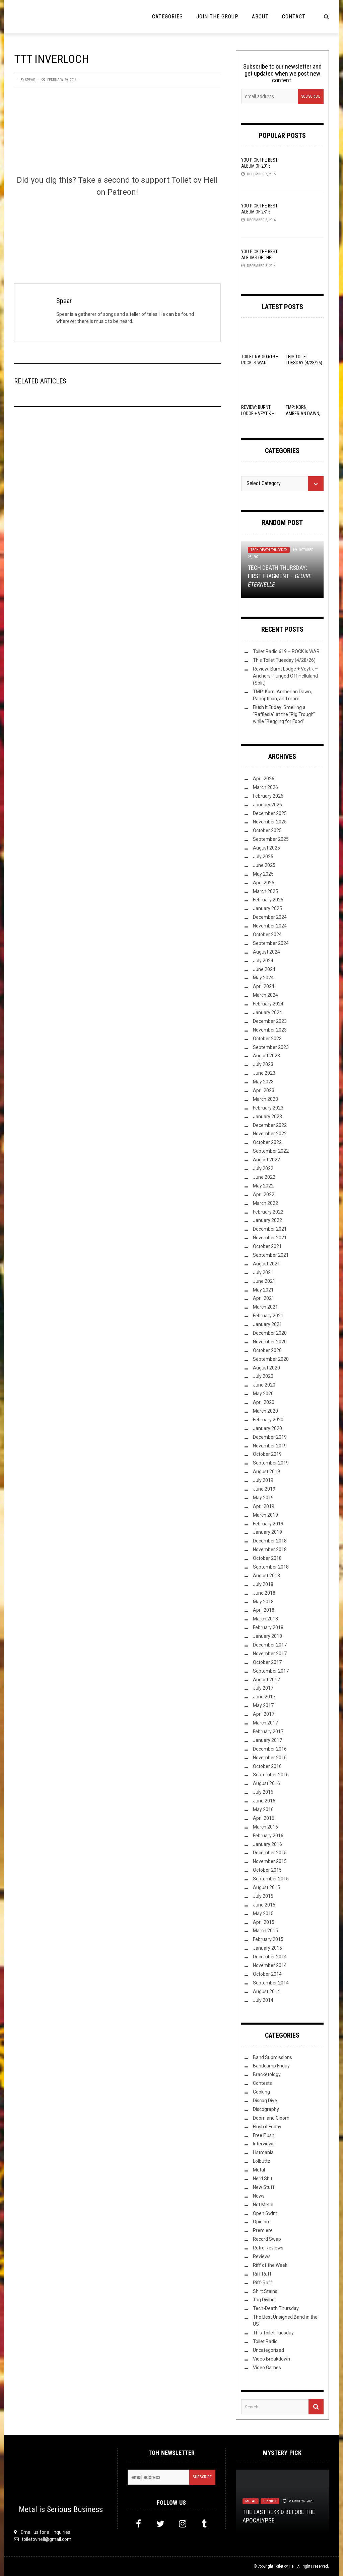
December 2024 (270, 917)
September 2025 (271, 839)
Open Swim (265, 2213)
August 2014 (266, 1991)
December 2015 (270, 1852)
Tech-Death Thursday (269, 550)
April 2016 (263, 1818)
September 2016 (271, 1774)
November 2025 (270, 821)
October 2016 (267, 1766)
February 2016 (268, 1835)
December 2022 (270, 1125)
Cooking (261, 2092)
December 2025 (270, 813)
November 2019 (270, 1445)
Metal (259, 2169)
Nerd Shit (262, 2178)
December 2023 (270, 1021)
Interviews (264, 2143)
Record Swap (267, 2239)
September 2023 (271, 1047)
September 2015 (271, 1878)
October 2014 (267, 1974)
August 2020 (266, 1367)
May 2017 (263, 1705)
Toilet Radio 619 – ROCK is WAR (286, 651)
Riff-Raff (262, 2282)
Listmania (263, 2152)
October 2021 (267, 1246)
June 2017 (264, 1696)
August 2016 (266, 1783)
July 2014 (263, 2000)
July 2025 (263, 856)
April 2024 (263, 986)
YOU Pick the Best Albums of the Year (259, 257)
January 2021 (267, 1324)
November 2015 (270, 1861)
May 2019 (263, 1497)
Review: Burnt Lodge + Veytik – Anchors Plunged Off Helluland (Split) (285, 676)
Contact (293, 16)
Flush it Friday (267, 2126)
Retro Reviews (268, 2247)
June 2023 (264, 1073)
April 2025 (263, 882)
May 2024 (263, 977)
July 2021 (263, 1272)
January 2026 (267, 804)
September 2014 (271, 1982)
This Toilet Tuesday (273, 2332)
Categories (167, 16)
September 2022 (271, 1151)
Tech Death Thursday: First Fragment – (280, 576)
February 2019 (268, 1523)
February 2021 (268, 1315)
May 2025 (263, 874)
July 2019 (263, 1480)
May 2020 (263, 1393)
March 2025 (265, 891)
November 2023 (270, 1030)
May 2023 (263, 1081)
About (260, 16)
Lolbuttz (261, 2161)
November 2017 (270, 1653)
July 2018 (263, 1584)
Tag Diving (264, 2299)
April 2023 (263, 1090)
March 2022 (265, 1203)
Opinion (261, 2221)
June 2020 (264, 1385)
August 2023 (266, 1055)
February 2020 (268, 1419)
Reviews (262, 2256)
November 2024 (270, 925)
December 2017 (270, 1645)
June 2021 (264, 1281)
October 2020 (267, 1350)
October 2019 (267, 1454)
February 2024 (268, 1003)
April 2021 (263, 1298)
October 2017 (267, 1662)
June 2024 (264, 969)
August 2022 (266, 1159)
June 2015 (264, 1904)
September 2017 (271, 1671)
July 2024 (263, 960)
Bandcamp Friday (271, 2065)
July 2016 (263, 1792)
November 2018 (270, 1549)
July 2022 (263, 1168)
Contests (262, 2083)
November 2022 (270, 1133)
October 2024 (267, 934)
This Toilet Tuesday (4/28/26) (284, 660)
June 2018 (264, 1593)
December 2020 (270, 1333)
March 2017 (265, 1722)
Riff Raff (262, 2274)
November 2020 (270, 1341)
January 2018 (267, 1636)
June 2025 (264, 865)
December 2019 (270, 1437)
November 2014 (270, 1965)
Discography (266, 2109)
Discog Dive (265, 2100)
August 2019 (266, 1471)
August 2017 (266, 1679)
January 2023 (267, 1116)
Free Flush (263, 2135)
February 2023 (268, 1108)
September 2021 (271, 1255)
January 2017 (267, 1740)
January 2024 (267, 1012)
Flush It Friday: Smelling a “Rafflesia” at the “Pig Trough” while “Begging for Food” (284, 714)
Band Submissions (272, 2057)
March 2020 (265, 1411)
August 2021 (266, 1263)
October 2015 (267, 1870)
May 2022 (263, 1185)
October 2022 (267, 1142)
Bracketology (267, 2074)
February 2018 (268, 1627)
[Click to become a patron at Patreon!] (117, 230)
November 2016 (270, 1757)
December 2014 (270, 1956)
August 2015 (266, 1887)
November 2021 (270, 1237)
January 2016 (267, 1844)
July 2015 (263, 1896)
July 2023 (263, 1064)
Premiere (263, 2230)
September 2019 (271, 1462)
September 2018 (271, 1567)
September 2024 (271, 943)
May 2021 (263, 1290)
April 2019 (263, 1506)
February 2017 (268, 1731)
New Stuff (264, 2187)
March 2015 (265, 1930)
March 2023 (265, 1099)
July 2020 (263, 1376)
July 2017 (263, 1688)
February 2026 (268, 796)
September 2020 (271, 1359)
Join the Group (217, 16)
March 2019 (265, 1515)
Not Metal (263, 2204)
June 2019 (264, 1489)
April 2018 (263, 1610)
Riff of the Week (270, 2265)
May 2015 (263, 1913)
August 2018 (266, 1575)
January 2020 (267, 1428)
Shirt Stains (265, 2291)
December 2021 (270, 1229)
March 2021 (265, 1307)
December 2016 (270, 1749)
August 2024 (266, 952)
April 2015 (263, 1922)
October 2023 (267, 1038)
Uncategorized (268, 2350)
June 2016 (264, 1800)
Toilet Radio (265, 2341)
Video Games (267, 2367)
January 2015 (267, 1948)
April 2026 (263, 778)
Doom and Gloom (271, 2118)
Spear (30, 80)
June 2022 (264, 1177)
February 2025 (268, 899)
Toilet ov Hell (284, 2566)
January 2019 (267, 1532)
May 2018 (263, 1601)
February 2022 (268, 1212)
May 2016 (263, 1809)
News (259, 2196)
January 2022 (267, 1220)
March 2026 (265, 787)
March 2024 (265, 995)
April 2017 (263, 1714)
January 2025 (267, 908)
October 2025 (267, 830)
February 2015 (268, 1939)
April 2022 (263, 1194)
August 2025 (266, 848)
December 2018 (270, 1540)
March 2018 (265, 1618)
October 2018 (267, 1558)
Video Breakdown (271, 2359)
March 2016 (265, 1827)
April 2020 (263, 1402)
